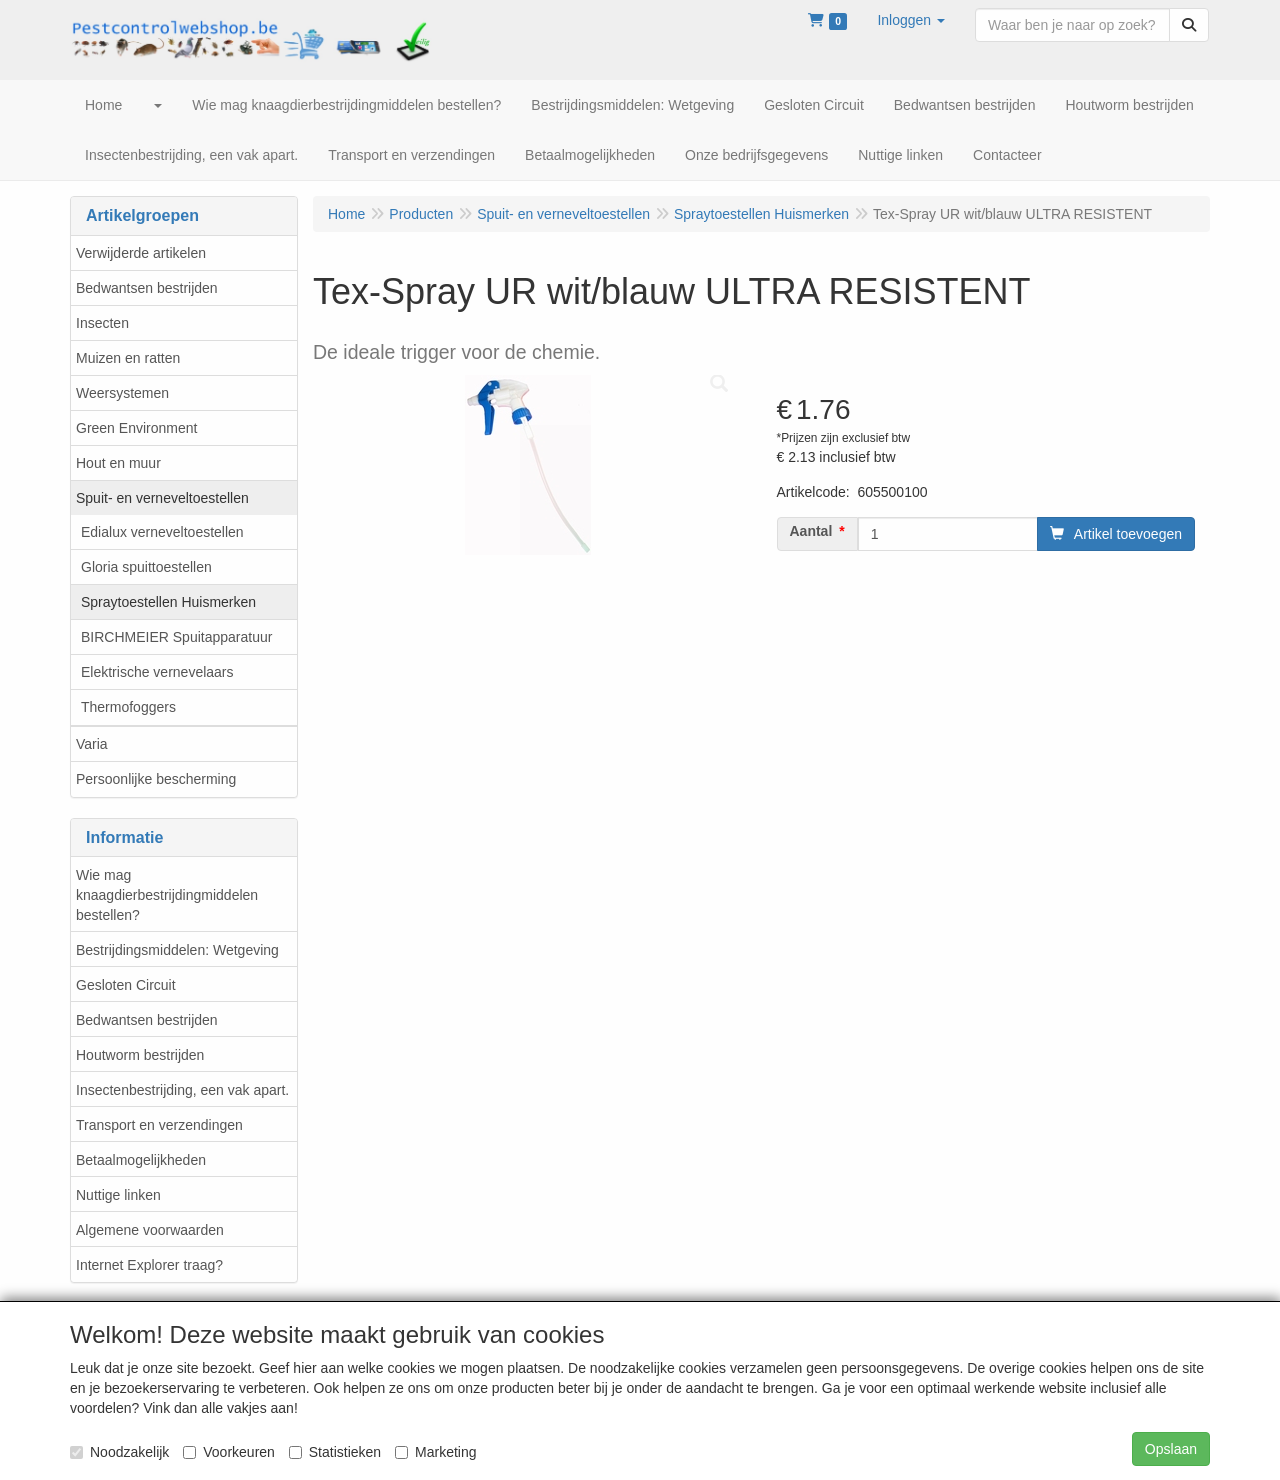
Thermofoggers (128, 707)
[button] (911, 20)
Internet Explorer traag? (149, 1265)
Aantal (811, 531)
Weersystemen (122, 393)
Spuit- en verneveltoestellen (162, 498)
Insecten (102, 323)
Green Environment (136, 428)
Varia (92, 744)
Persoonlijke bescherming (156, 779)
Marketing (435, 1452)
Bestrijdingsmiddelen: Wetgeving (177, 950)
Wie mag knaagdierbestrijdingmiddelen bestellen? (167, 895)
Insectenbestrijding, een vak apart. (182, 1090)
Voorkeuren (229, 1452)
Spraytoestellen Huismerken (168, 602)
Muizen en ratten (128, 358)
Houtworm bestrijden (140, 1055)
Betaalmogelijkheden (141, 1160)
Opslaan (1171, 1449)
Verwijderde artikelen (141, 253)
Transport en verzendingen (159, 1125)
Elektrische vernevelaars (157, 672)
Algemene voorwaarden (150, 1230)
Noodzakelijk (119, 1452)
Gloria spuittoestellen (146, 567)
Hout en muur (118, 463)
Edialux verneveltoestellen (162, 532)
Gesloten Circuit (126, 985)
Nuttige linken (118, 1195)
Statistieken (335, 1452)
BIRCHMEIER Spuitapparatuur (176, 637)
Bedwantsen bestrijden (147, 288)
